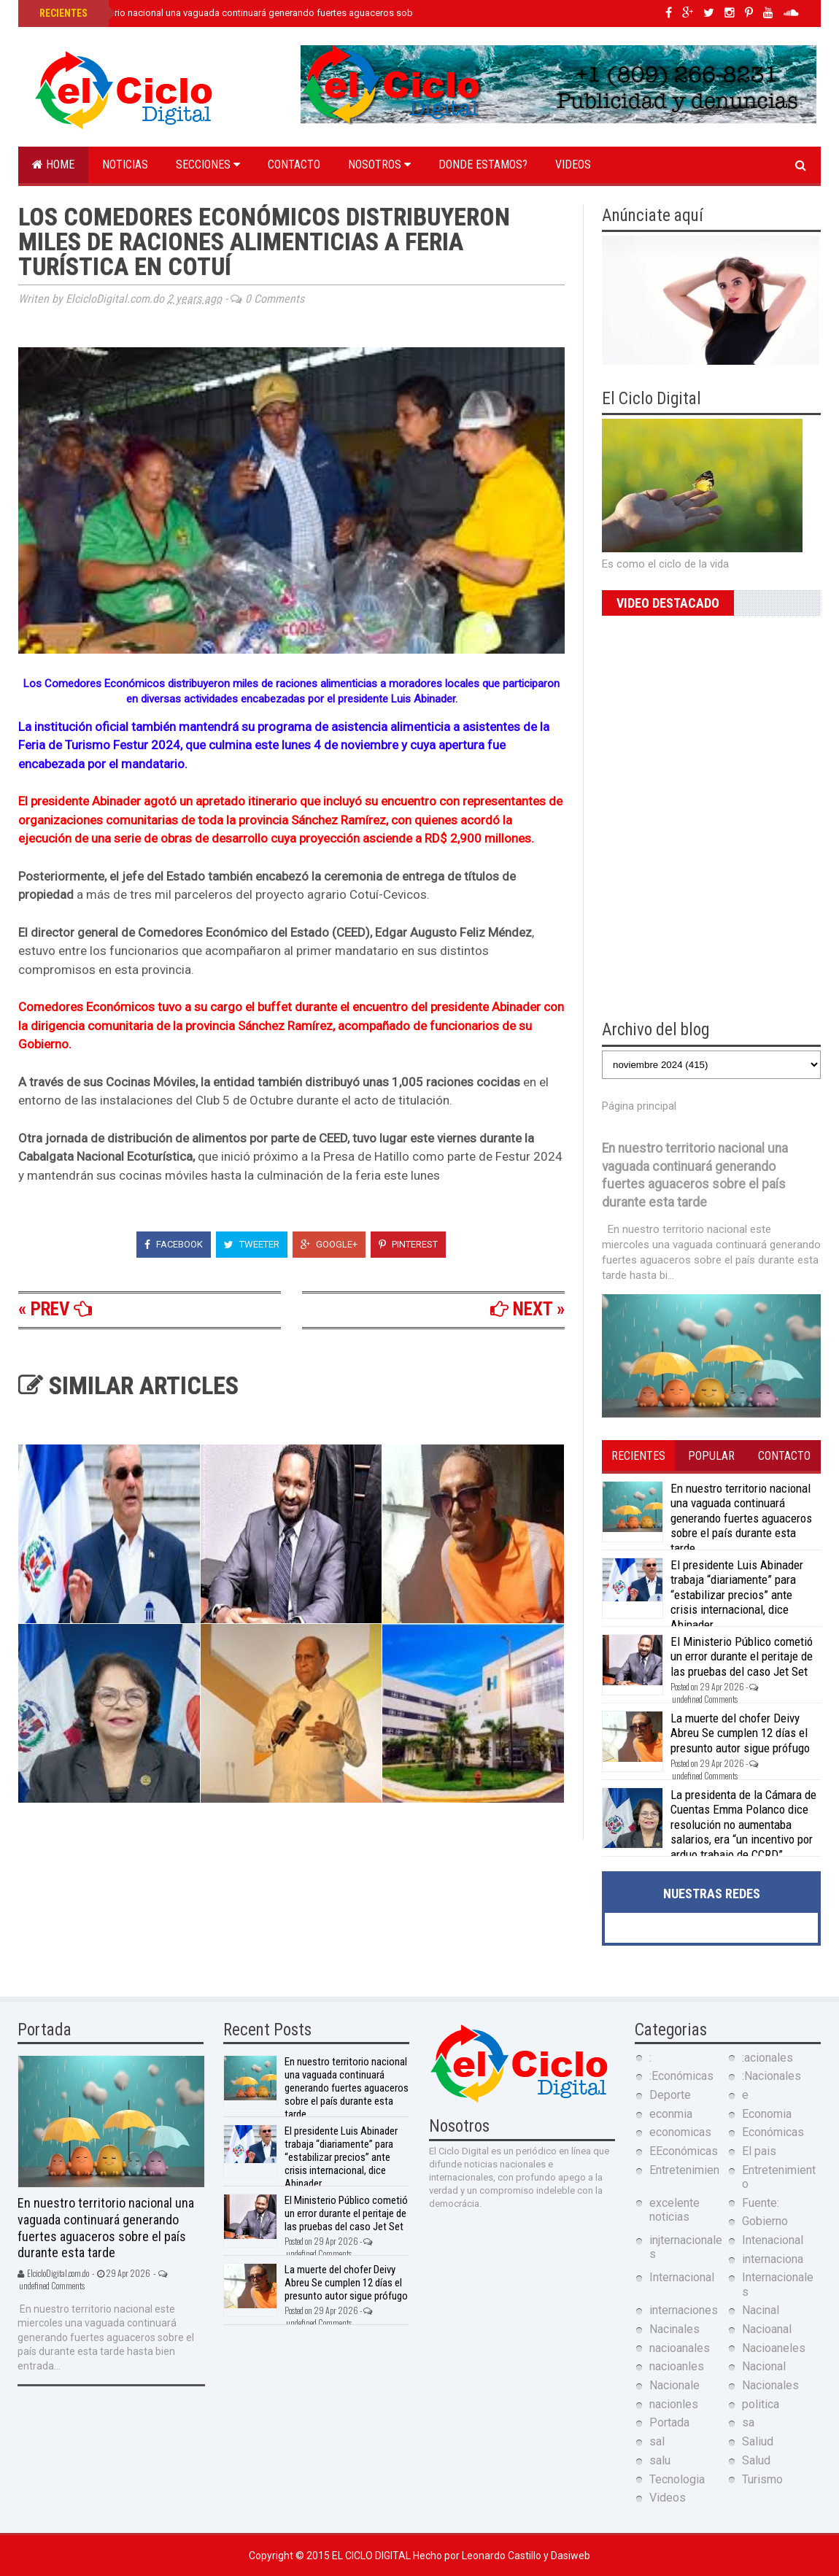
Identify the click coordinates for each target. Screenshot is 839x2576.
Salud (756, 2460)
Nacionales (770, 2385)
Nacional (764, 2366)
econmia (670, 2114)
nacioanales (679, 2348)
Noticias (125, 164)
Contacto (294, 164)
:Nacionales (771, 2076)
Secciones (208, 164)
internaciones (683, 2310)
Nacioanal (767, 2329)
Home (53, 164)
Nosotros (379, 164)
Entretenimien (684, 2170)
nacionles (673, 2404)
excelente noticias (674, 2210)
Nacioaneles (773, 2348)
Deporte (670, 2095)
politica (760, 2404)
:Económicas (681, 2076)
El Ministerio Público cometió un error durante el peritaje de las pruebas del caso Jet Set (741, 1656)
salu (659, 2460)
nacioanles (676, 2366)
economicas (680, 2132)
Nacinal (760, 2310)
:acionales (767, 2058)
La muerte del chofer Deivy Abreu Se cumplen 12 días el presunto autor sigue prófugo (740, 1733)
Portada (669, 2422)
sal (657, 2441)
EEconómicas (683, 2151)
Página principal (639, 1106)
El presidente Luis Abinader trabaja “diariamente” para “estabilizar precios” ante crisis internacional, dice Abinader (736, 1595)
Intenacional (772, 2240)
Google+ (329, 1244)
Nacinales (674, 2329)
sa (748, 2422)
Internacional (681, 2277)
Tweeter (251, 1244)
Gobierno (765, 2221)
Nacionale (674, 2385)
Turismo (762, 2479)
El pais (759, 2151)
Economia (767, 2114)
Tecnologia (677, 2479)
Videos (573, 164)
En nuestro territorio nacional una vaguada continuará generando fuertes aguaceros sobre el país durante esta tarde (284, 12)
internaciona (772, 2259)
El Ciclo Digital (372, 2555)
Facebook (173, 1244)
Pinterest (408, 1244)
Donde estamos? (482, 164)
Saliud (757, 2441)
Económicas (773, 2132)
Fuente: (760, 2203)
